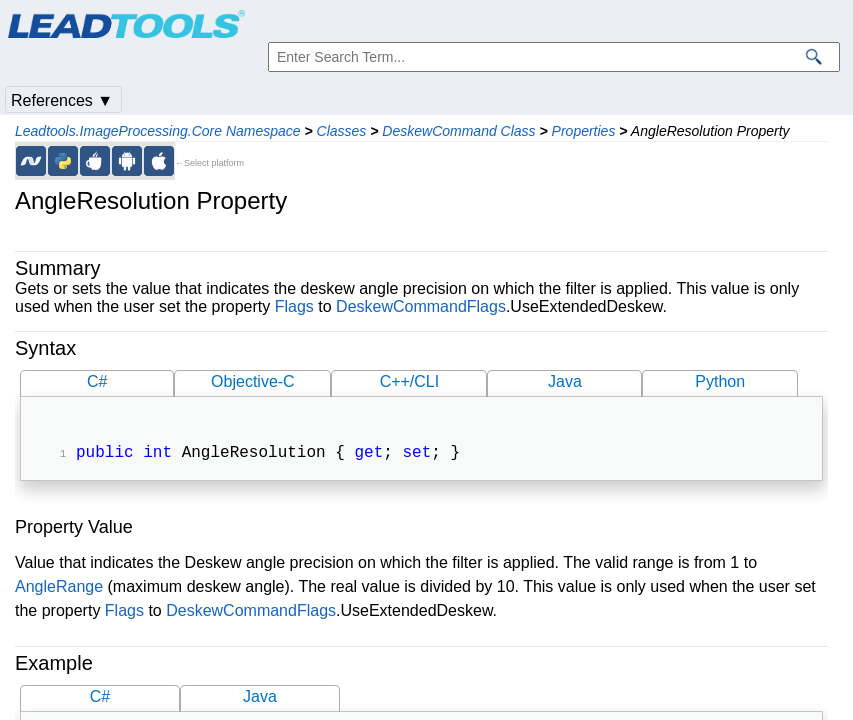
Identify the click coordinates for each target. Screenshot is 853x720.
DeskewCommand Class (458, 131)
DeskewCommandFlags (421, 306)
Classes (342, 131)
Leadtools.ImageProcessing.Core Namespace (158, 131)
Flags (294, 306)
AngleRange (59, 588)
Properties (584, 131)
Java (565, 381)
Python (720, 381)
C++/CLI (410, 381)
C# (97, 381)
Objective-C (253, 381)
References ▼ (62, 100)
